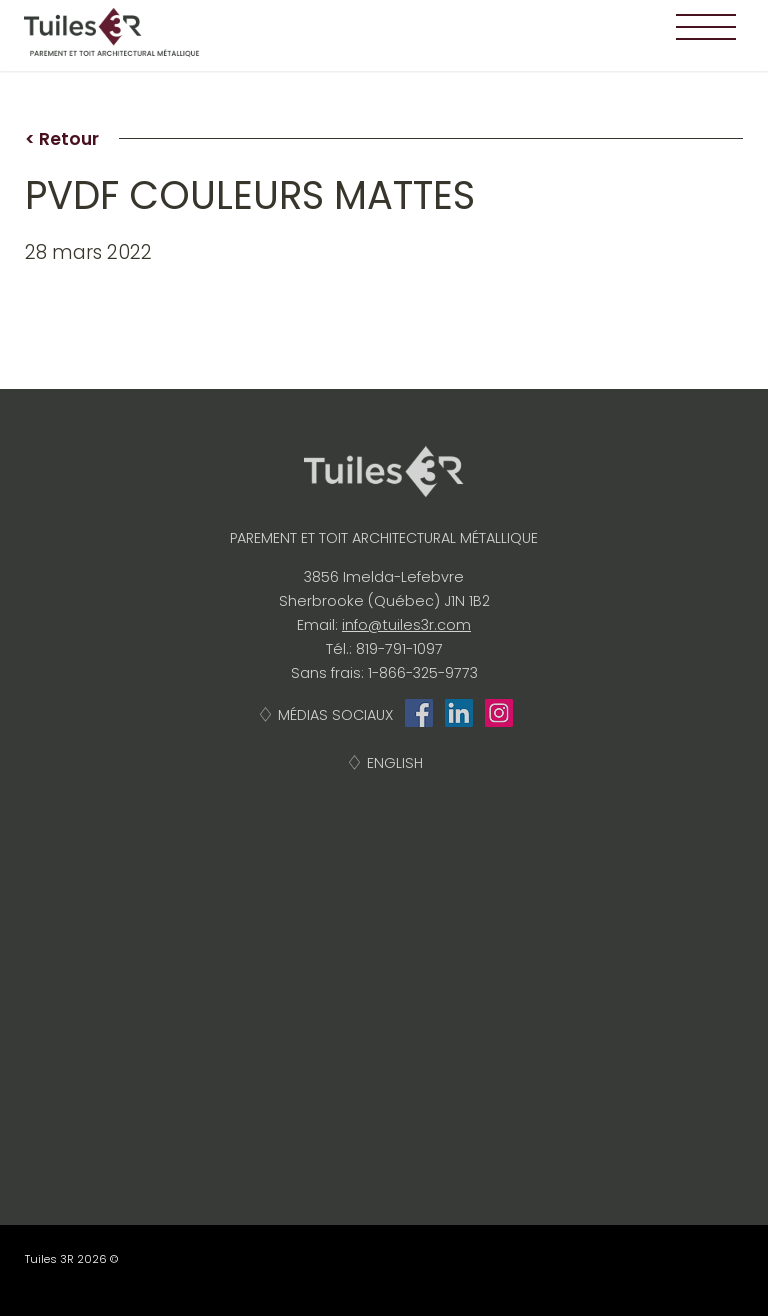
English (395, 763)
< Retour (62, 139)
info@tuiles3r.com (406, 625)
